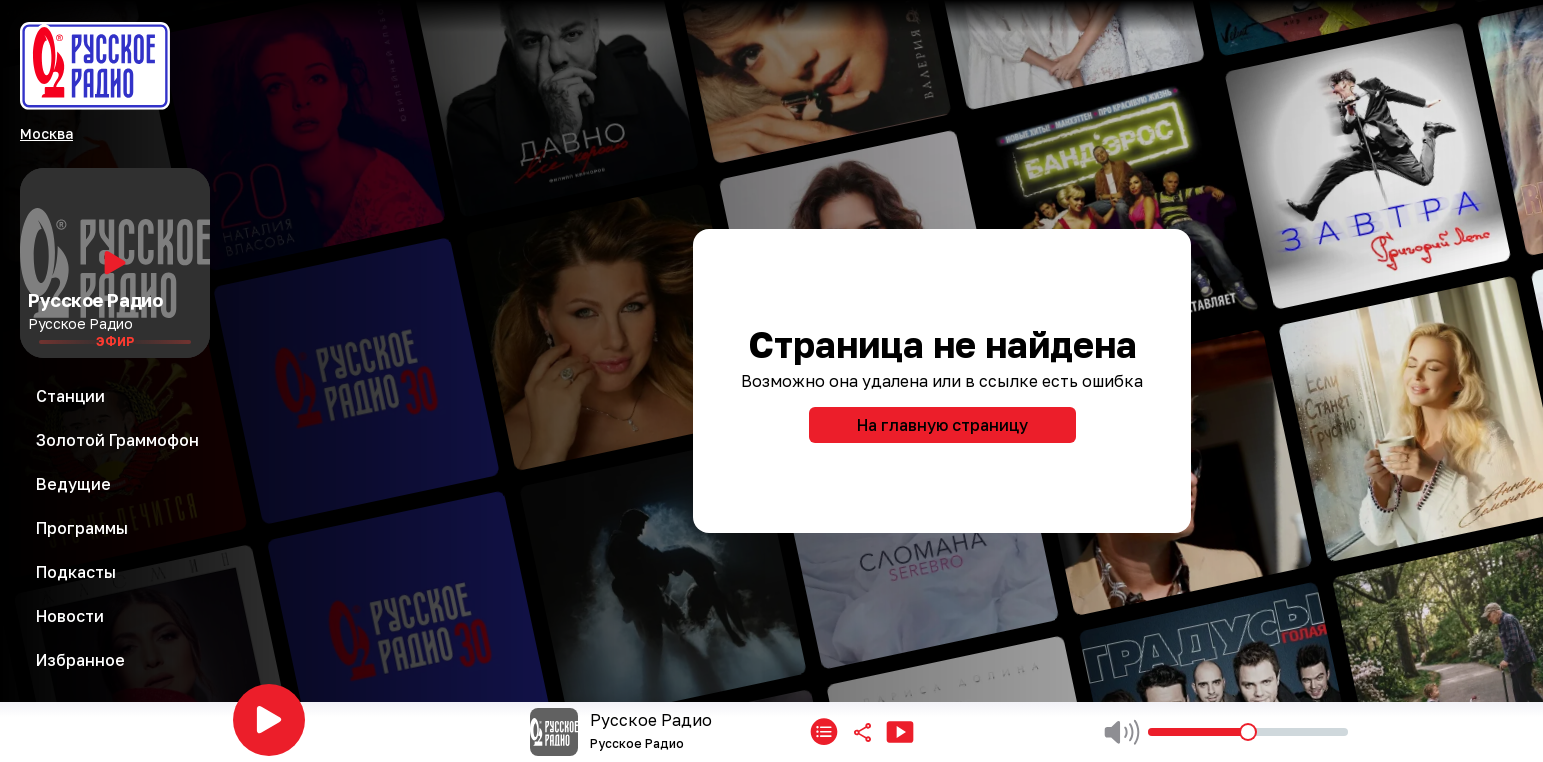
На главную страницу (942, 425)
